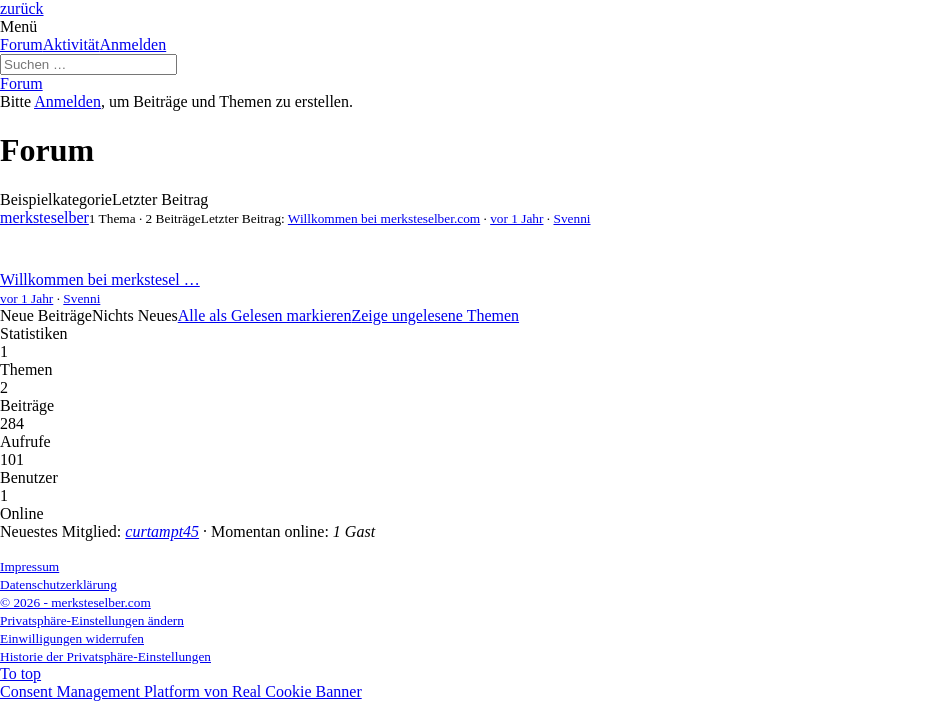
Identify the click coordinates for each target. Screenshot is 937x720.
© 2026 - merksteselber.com (75, 602)
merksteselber (44, 217)
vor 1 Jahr (516, 218)
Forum (21, 44)
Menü (18, 26)
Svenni (571, 218)
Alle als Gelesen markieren (265, 315)
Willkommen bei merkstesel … (100, 279)
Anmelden (133, 44)
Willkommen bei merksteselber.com (384, 218)
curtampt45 (162, 531)
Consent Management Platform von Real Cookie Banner (181, 691)
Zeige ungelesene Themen (435, 315)
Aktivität (71, 44)
